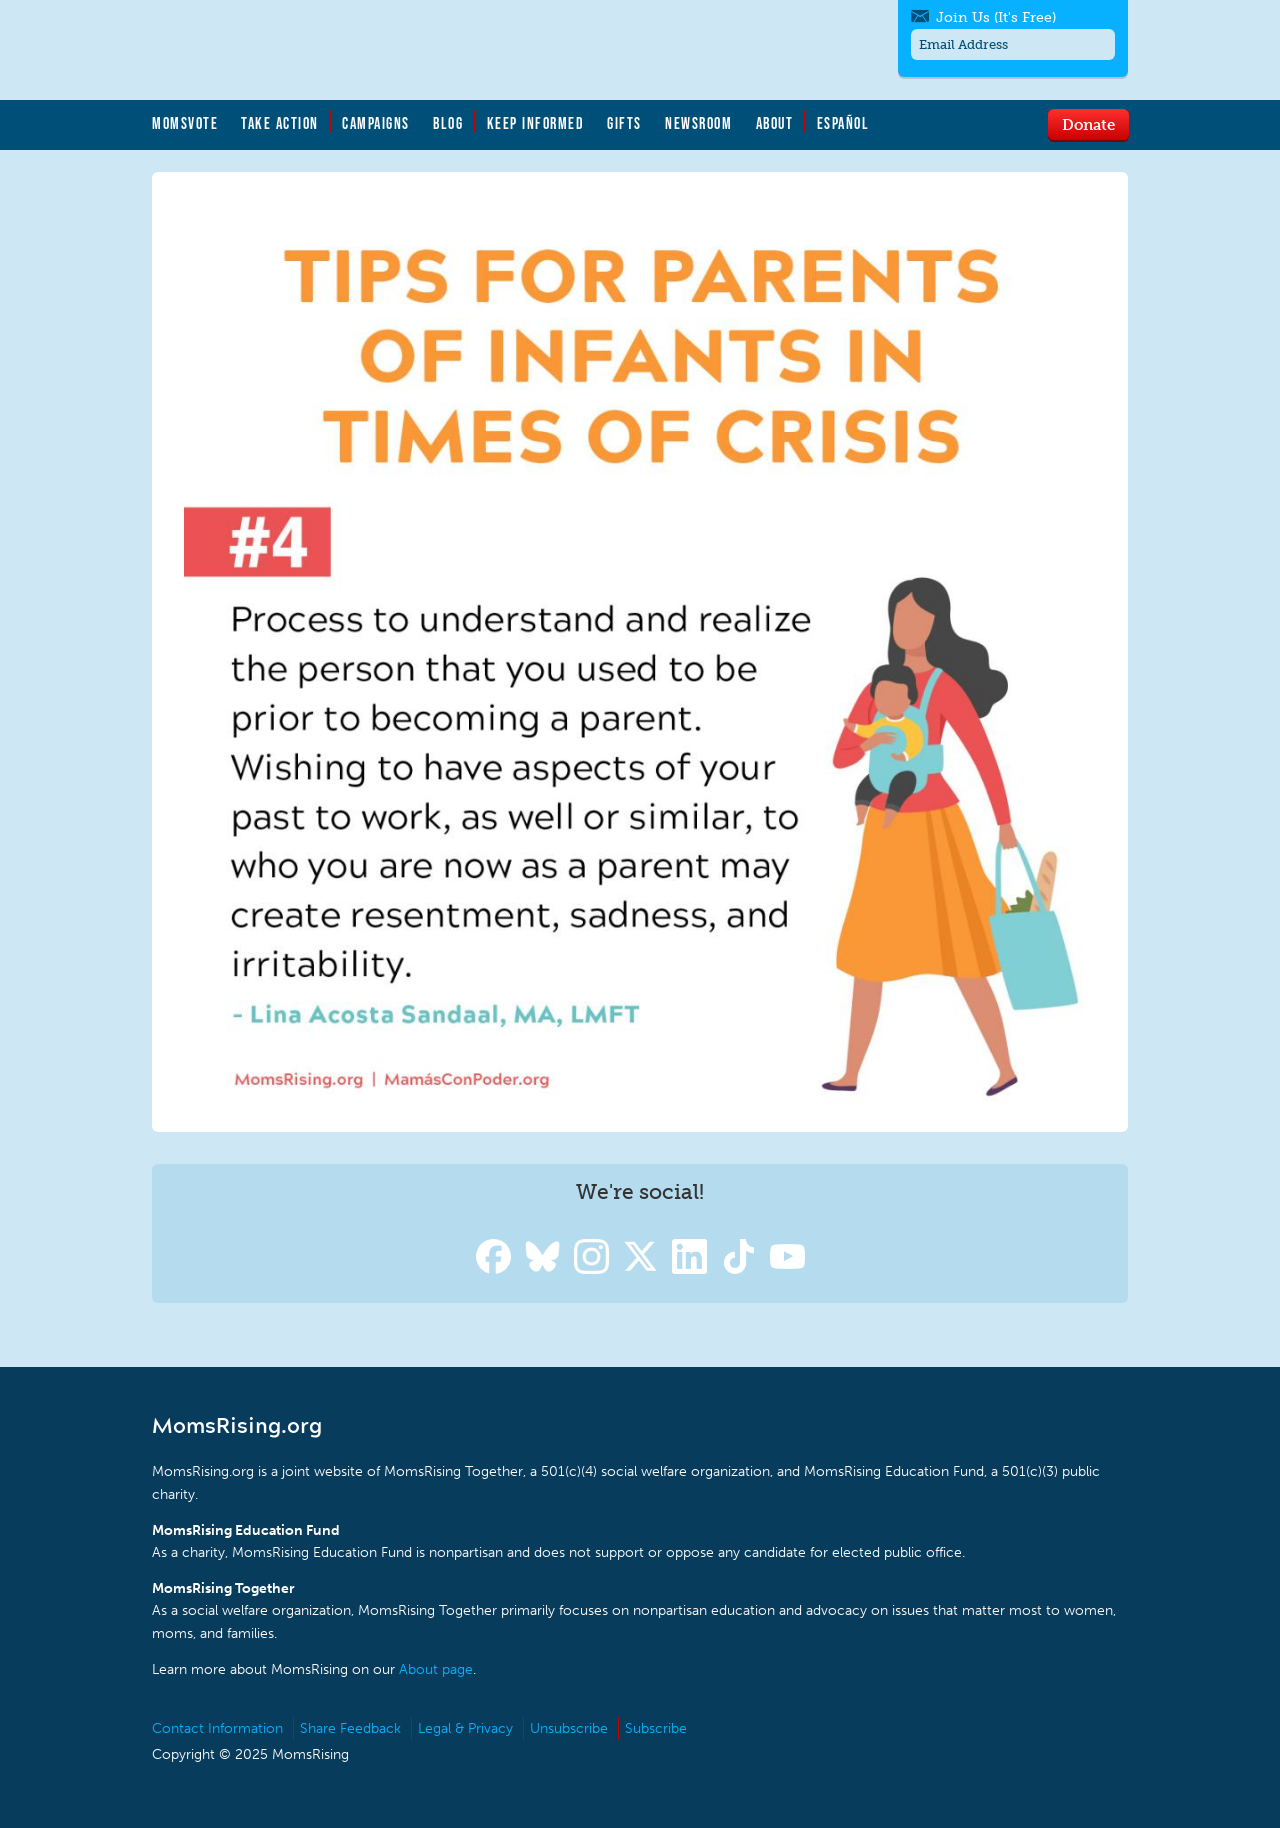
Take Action (280, 123)
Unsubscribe (569, 1728)
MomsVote (185, 123)
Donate (1088, 124)
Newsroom (698, 123)
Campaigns (376, 123)
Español (843, 123)
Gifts (624, 123)
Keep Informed (536, 123)
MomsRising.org (347, 50)
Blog (448, 123)
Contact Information (217, 1728)
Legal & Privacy (465, 1728)
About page (436, 1669)
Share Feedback (350, 1728)
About (775, 123)
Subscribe (656, 1728)
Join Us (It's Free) (996, 17)
